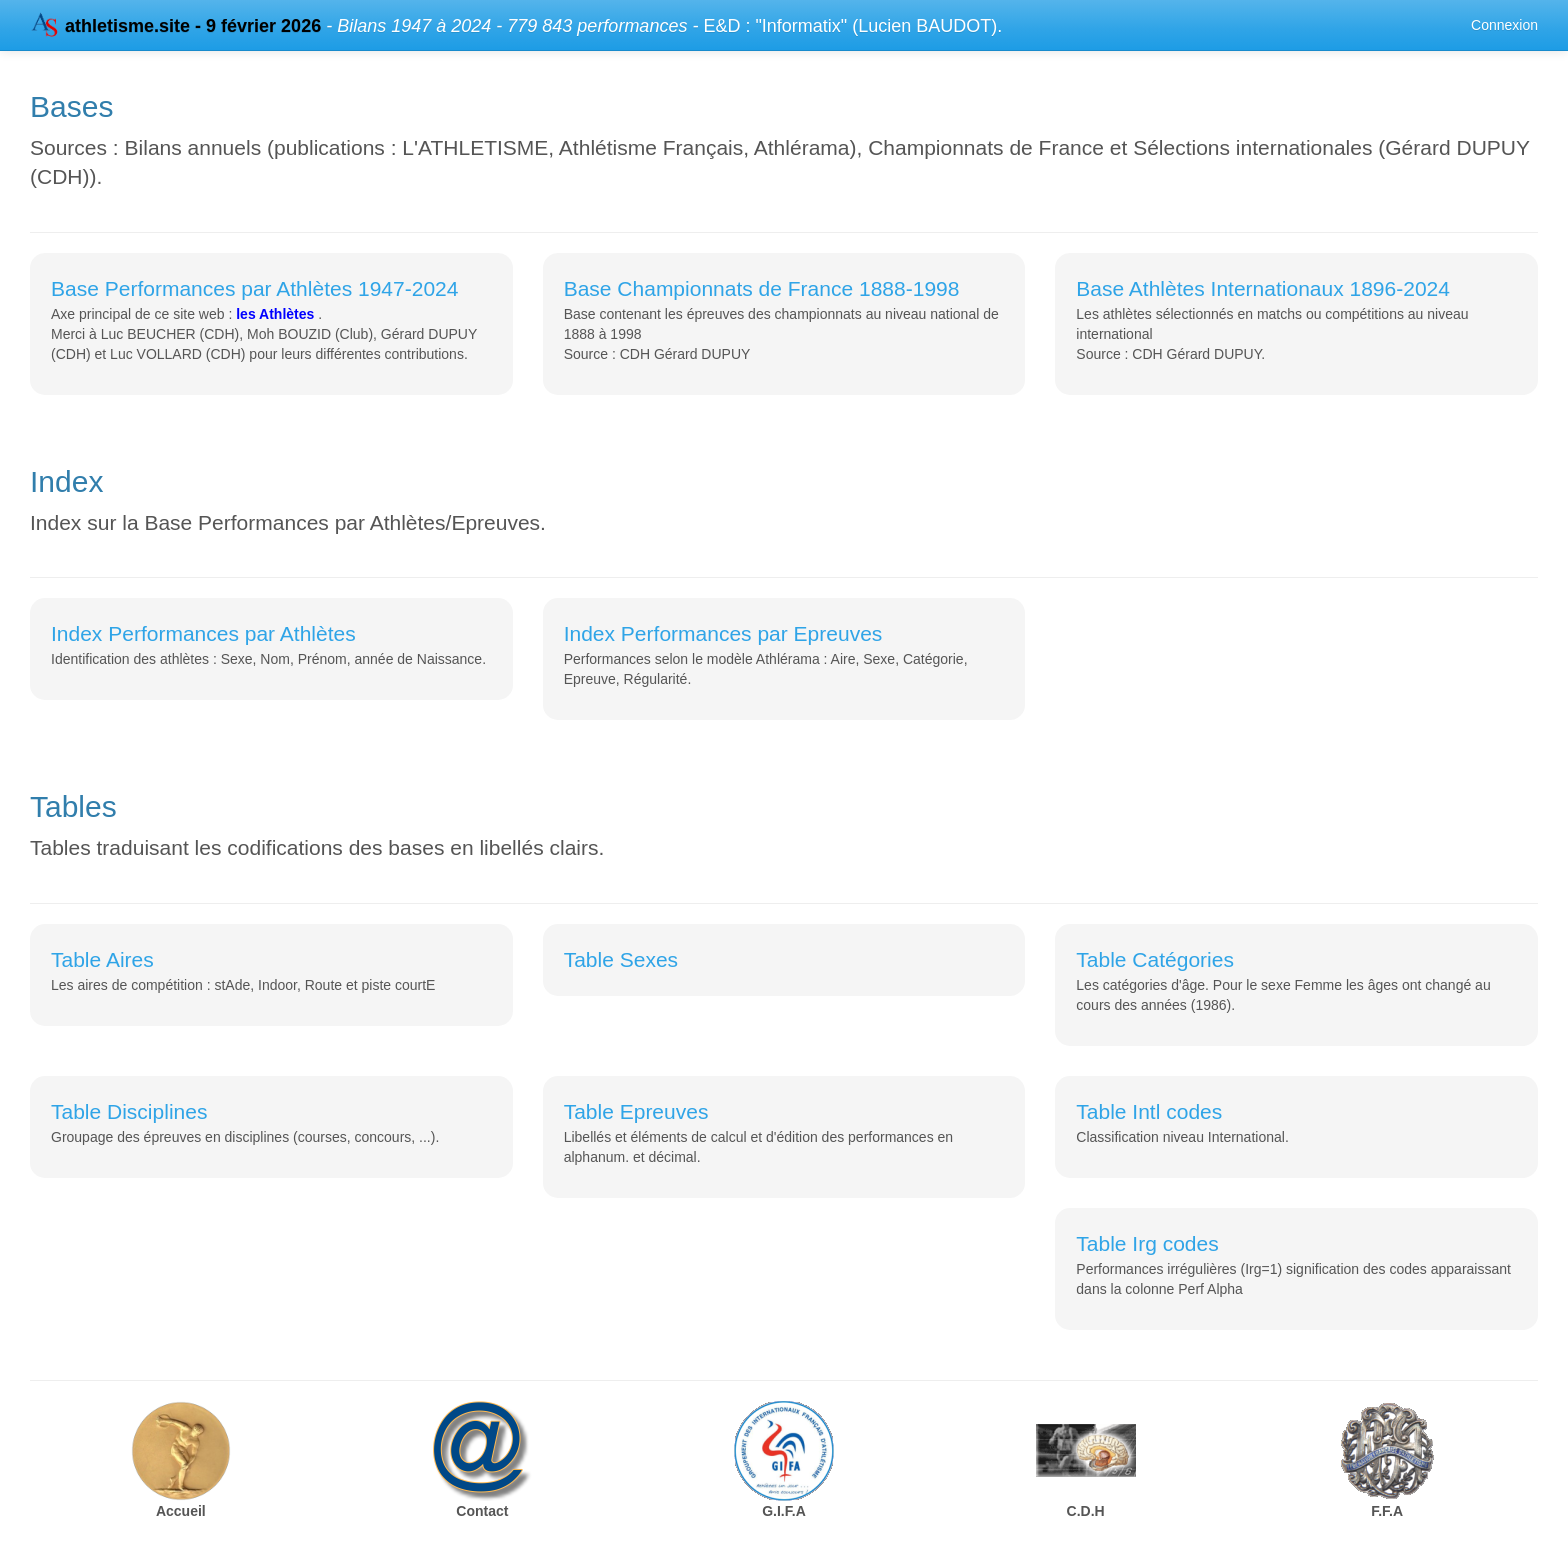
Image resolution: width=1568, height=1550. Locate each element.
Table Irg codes (1147, 1243)
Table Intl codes (1149, 1111)
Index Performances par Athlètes (203, 633)
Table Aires (102, 959)
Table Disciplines (129, 1111)
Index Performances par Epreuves (723, 633)
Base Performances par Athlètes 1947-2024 (254, 288)
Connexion (1504, 25)
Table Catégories (1155, 959)
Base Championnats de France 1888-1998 (762, 288)
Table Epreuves (636, 1111)
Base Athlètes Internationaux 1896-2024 (1263, 288)
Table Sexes (621, 959)
